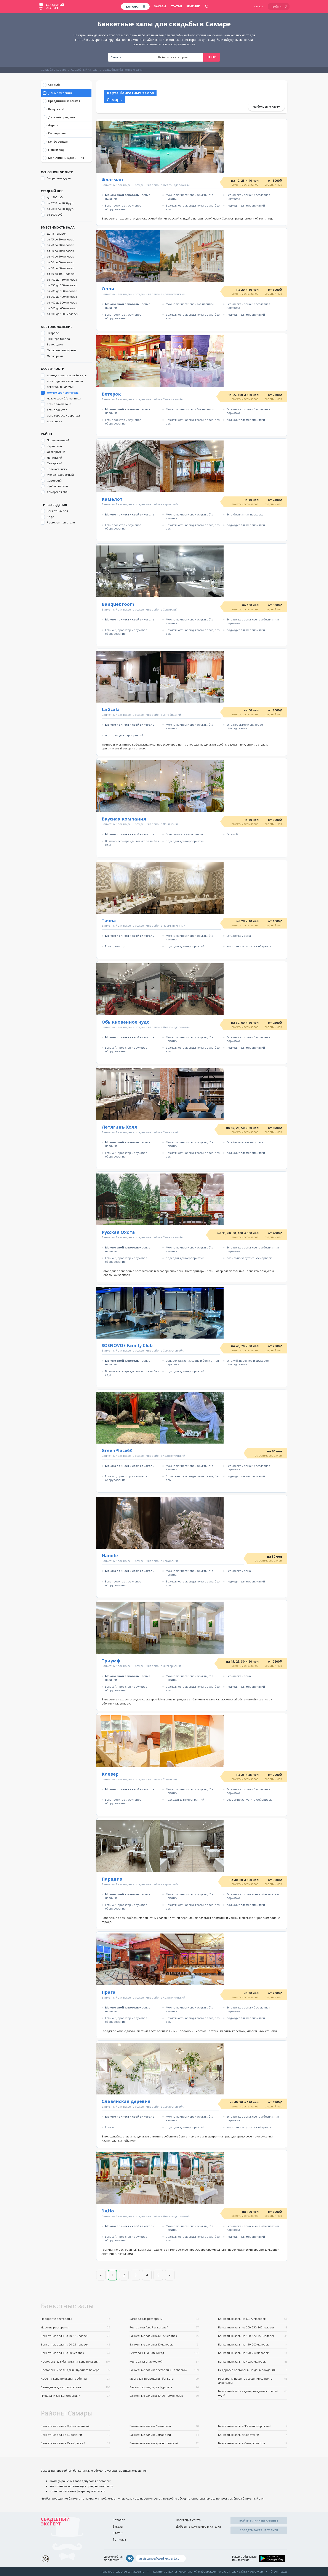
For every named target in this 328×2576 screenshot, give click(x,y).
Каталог (119, 2520)
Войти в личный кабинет (258, 2520)
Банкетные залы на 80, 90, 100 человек (164, 2396)
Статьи (176, 6)
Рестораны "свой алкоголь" (164, 2327)
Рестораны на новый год (164, 2353)
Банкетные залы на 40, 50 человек (252, 2362)
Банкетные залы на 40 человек (164, 2344)
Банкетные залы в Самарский (164, 2435)
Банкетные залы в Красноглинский (164, 2443)
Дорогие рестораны (75, 2327)
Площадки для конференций (75, 2396)
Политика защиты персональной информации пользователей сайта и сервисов (207, 2571)
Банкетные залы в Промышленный (75, 2426)
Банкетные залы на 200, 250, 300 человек (252, 2327)
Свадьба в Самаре (54, 70)
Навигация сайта (188, 2520)
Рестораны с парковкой (164, 2362)
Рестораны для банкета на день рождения (75, 2362)
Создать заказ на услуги (259, 2530)
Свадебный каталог (85, 70)
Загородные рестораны (164, 2319)
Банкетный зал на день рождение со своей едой (252, 2393)
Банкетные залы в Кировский (75, 2435)
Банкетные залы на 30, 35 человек (164, 2336)
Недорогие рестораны (75, 2319)
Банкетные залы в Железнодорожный (252, 2426)
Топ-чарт (119, 2539)
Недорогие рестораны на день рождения (252, 2370)
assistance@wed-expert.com (160, 2558)
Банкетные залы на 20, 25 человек (75, 2344)
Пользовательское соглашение (122, 2571)
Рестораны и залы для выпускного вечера (75, 2370)
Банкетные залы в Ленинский (164, 2426)
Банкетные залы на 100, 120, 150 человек (252, 2336)
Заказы (160, 6)
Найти (211, 57)
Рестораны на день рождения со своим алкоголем (252, 2381)
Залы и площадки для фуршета (164, 2387)
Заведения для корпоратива (75, 2387)
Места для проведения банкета (164, 2379)
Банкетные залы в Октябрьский (75, 2443)
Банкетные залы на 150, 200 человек (252, 2344)
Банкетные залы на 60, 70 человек (252, 2319)
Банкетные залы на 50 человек (75, 2353)
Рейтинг (193, 6)
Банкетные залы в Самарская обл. (252, 2443)
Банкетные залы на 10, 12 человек (75, 2336)
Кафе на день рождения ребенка (75, 2379)
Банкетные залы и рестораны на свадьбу (164, 2370)
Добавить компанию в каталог (198, 2526)
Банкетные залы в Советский (252, 2435)
